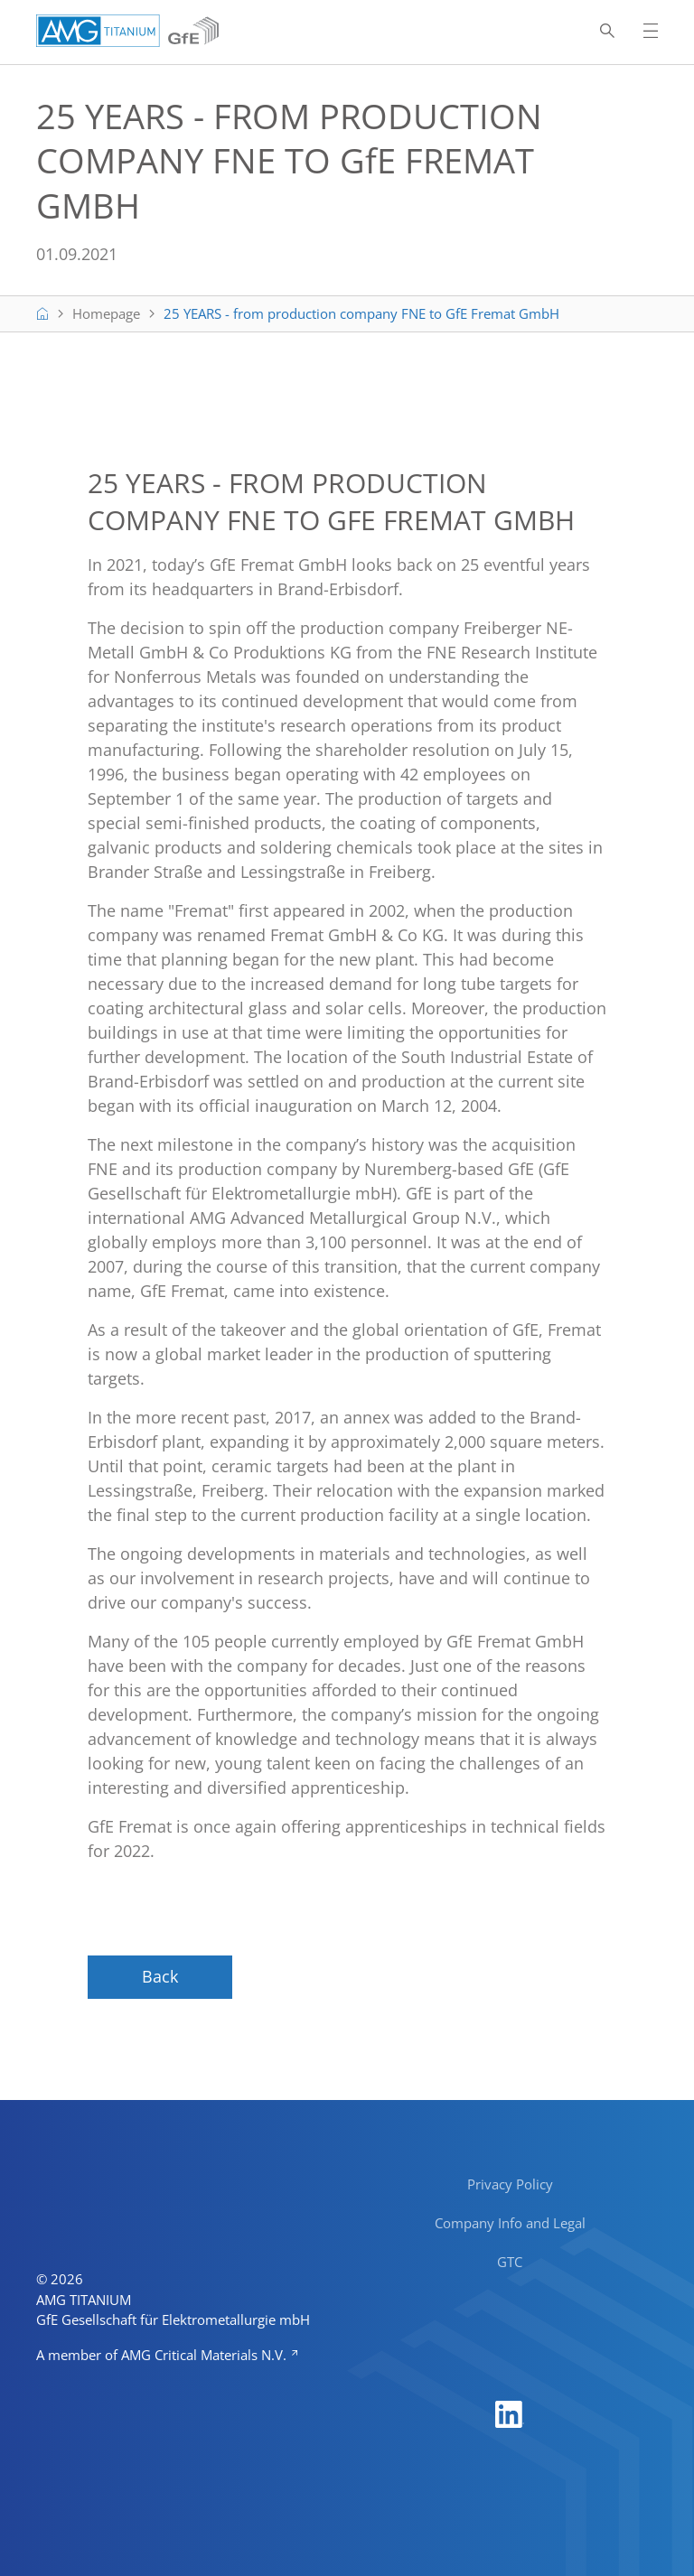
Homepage (106, 313)
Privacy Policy (510, 2184)
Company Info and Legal (510, 2223)
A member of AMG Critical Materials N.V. (163, 2355)
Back (160, 1976)
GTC (509, 2262)
